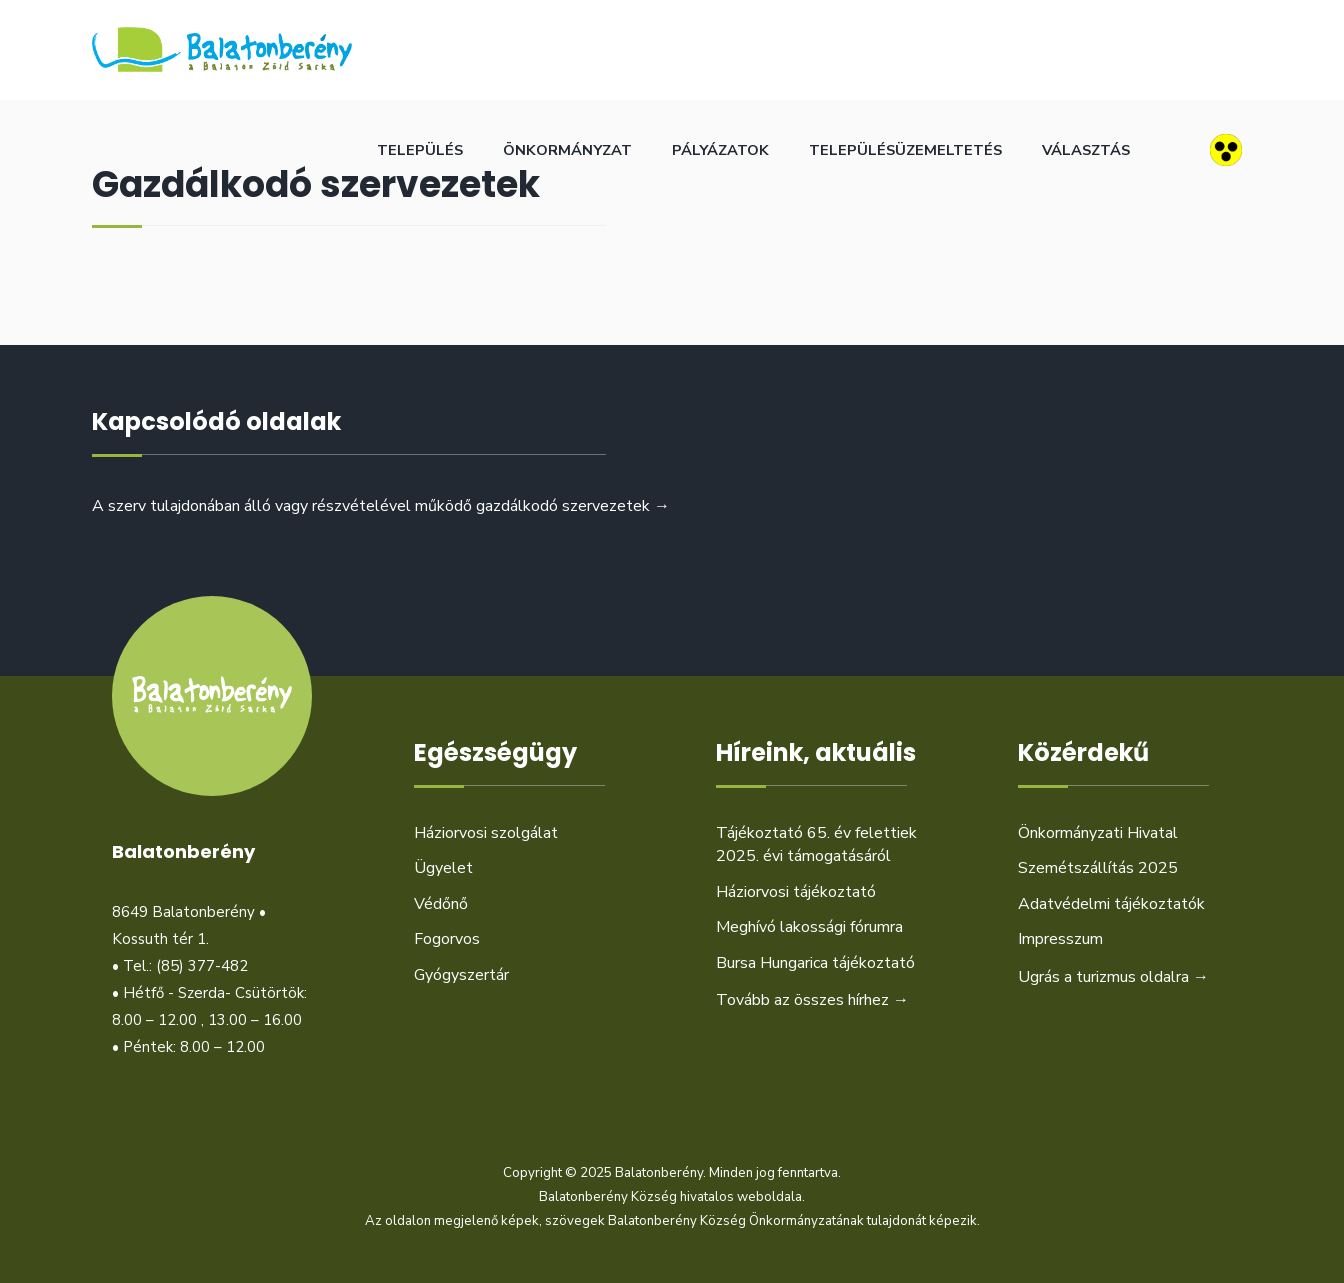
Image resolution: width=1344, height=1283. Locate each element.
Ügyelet (443, 868)
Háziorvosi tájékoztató (796, 892)
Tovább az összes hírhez (812, 1000)
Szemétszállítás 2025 (1098, 868)
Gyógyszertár (461, 975)
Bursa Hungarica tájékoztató (815, 963)
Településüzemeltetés (905, 150)
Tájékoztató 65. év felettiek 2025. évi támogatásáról (816, 844)
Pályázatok (720, 150)
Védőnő (441, 904)
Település (420, 150)
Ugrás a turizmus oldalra (1113, 977)
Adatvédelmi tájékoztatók (1111, 904)
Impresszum (1060, 939)
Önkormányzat (567, 150)
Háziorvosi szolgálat (486, 833)
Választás (1086, 150)
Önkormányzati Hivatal (1098, 833)
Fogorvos (447, 939)
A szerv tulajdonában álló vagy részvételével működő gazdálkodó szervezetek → (381, 506)
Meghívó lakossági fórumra (809, 927)
